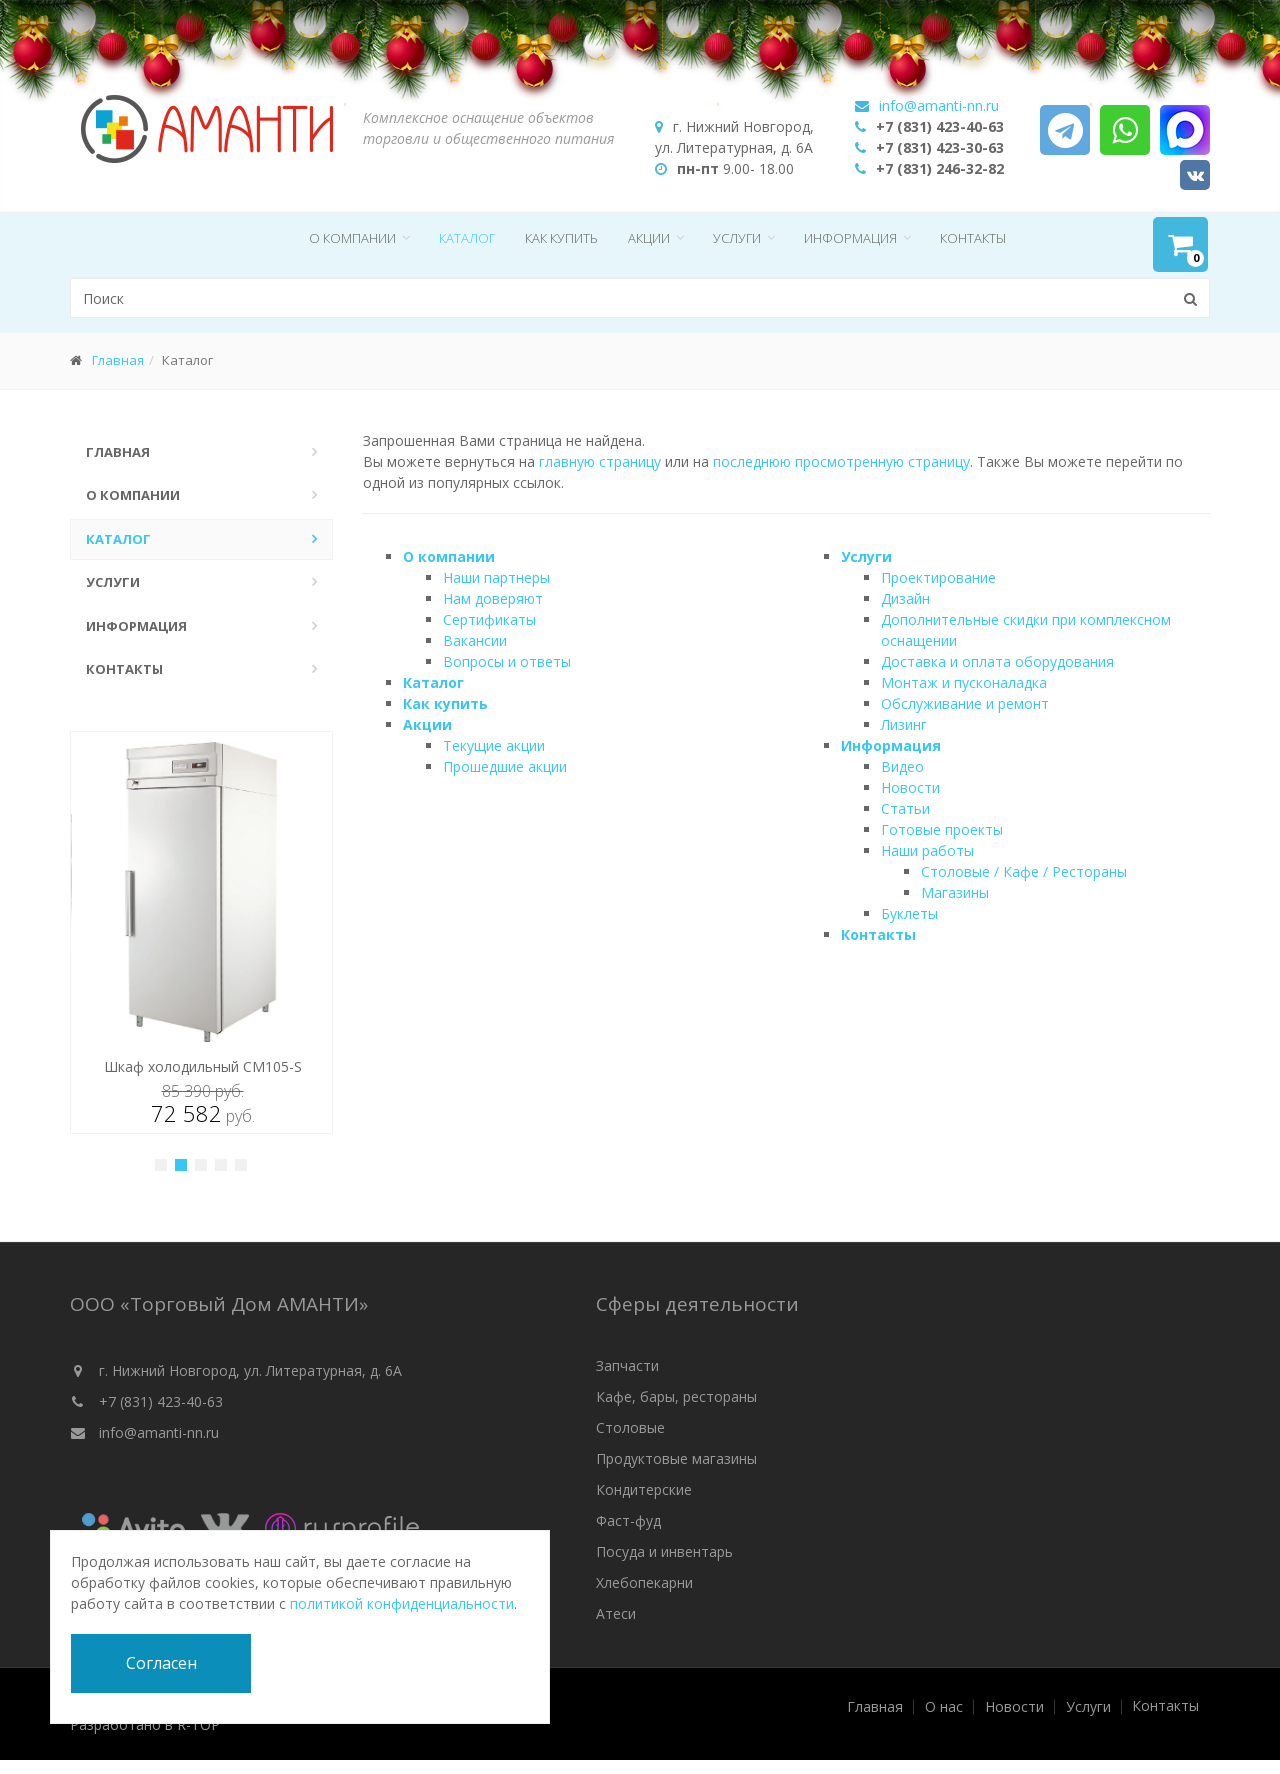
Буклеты (909, 913)
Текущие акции (494, 745)
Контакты (973, 238)
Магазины (955, 892)
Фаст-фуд (628, 1520)
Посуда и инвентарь (664, 1551)
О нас (944, 1707)
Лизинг (904, 724)
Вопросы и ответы (507, 661)
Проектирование (938, 577)
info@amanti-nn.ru (159, 1432)
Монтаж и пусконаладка (964, 682)
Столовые (630, 1427)
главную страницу (600, 461)
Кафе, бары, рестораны (676, 1396)
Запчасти (627, 1365)
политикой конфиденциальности (402, 1603)
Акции (649, 238)
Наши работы (927, 850)
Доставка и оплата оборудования (997, 661)
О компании (352, 238)
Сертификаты (489, 619)
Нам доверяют (493, 598)
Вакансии (475, 640)
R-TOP (198, 1724)
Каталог (467, 238)
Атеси (616, 1613)
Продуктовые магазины (676, 1458)
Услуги (737, 238)
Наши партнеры (496, 577)
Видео (902, 766)
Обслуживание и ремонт (965, 703)
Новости (910, 787)
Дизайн (905, 598)
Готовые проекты (942, 829)
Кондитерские (644, 1489)
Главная (118, 360)
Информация (850, 238)
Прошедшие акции (505, 766)
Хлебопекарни (644, 1582)
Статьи (905, 808)
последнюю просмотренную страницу (841, 461)
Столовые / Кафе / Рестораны (1024, 871)
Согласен (161, 1663)
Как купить (561, 238)
